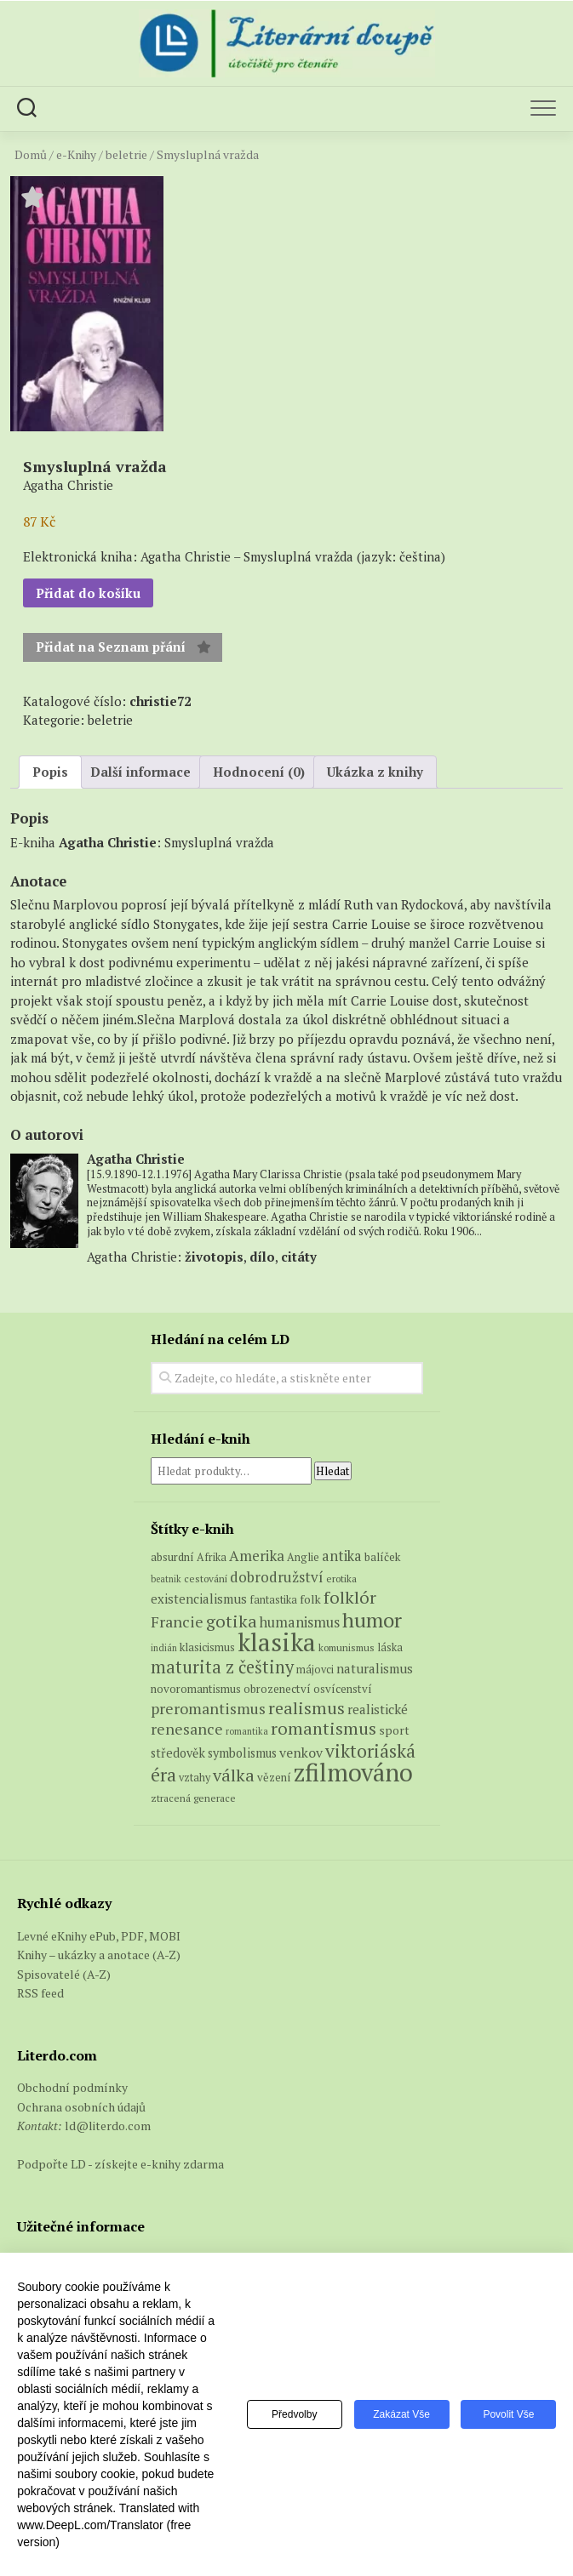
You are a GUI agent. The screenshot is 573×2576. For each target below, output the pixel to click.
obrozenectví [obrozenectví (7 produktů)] (277, 1688)
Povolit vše (508, 2414)
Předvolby (291, 2414)
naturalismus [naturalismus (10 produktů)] (374, 1668)
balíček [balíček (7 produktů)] (382, 1556)
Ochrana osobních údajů (81, 2107)
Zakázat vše (399, 2414)
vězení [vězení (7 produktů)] (274, 1777)
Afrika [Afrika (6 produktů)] (211, 1557)
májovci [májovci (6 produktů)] (315, 1669)
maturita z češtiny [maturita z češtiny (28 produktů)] (222, 1667)
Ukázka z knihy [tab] (375, 771)
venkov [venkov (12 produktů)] (301, 1753)
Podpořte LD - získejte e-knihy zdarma (120, 2164)
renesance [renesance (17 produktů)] (187, 1729)
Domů (30, 154)
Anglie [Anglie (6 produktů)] (303, 1557)
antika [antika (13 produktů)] (342, 1556)
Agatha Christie (108, 842)
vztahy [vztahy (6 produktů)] (194, 1777)
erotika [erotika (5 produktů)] (341, 1578)
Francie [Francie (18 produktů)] (177, 1621)
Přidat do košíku (88, 592)
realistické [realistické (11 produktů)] (377, 1709)
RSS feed (40, 1993)
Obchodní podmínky (72, 2087)
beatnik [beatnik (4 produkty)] (166, 1579)
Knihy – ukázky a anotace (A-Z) (98, 1954)
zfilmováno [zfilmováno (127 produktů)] (353, 1772)
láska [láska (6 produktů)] (390, 1647)
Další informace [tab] (140, 771)
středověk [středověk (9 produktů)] (178, 1753)
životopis (214, 1256)
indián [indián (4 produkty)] (164, 1648)
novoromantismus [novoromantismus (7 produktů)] (196, 1688)
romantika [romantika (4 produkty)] (247, 1731)
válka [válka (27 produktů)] (234, 1775)
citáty (299, 1256)
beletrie (126, 154)
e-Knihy (76, 154)
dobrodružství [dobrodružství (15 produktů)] (277, 1577)
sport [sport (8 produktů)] (394, 1730)
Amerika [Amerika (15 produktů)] (256, 1555)
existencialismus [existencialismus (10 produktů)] (199, 1598)
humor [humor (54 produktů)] (372, 1619)
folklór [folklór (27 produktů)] (350, 1597)
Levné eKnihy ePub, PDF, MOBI (98, 1936)
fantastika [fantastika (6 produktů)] (273, 1600)
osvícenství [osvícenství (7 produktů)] (342, 1688)
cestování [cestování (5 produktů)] (205, 1578)
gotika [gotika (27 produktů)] (231, 1621)
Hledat (333, 1471)
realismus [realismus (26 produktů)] (306, 1707)
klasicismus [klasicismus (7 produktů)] (207, 1647)
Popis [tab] (50, 771)
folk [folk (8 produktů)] (310, 1599)
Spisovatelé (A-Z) (64, 1974)
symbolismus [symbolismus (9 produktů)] (242, 1753)
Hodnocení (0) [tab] (259, 771)
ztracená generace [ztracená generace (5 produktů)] (193, 1798)
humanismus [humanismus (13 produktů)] (300, 1622)
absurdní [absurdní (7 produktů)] (172, 1556)
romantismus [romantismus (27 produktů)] (323, 1728)
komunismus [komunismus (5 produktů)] (346, 1647)
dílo (262, 1256)
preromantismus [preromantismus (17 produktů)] (208, 1708)
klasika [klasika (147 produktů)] (277, 1642)
